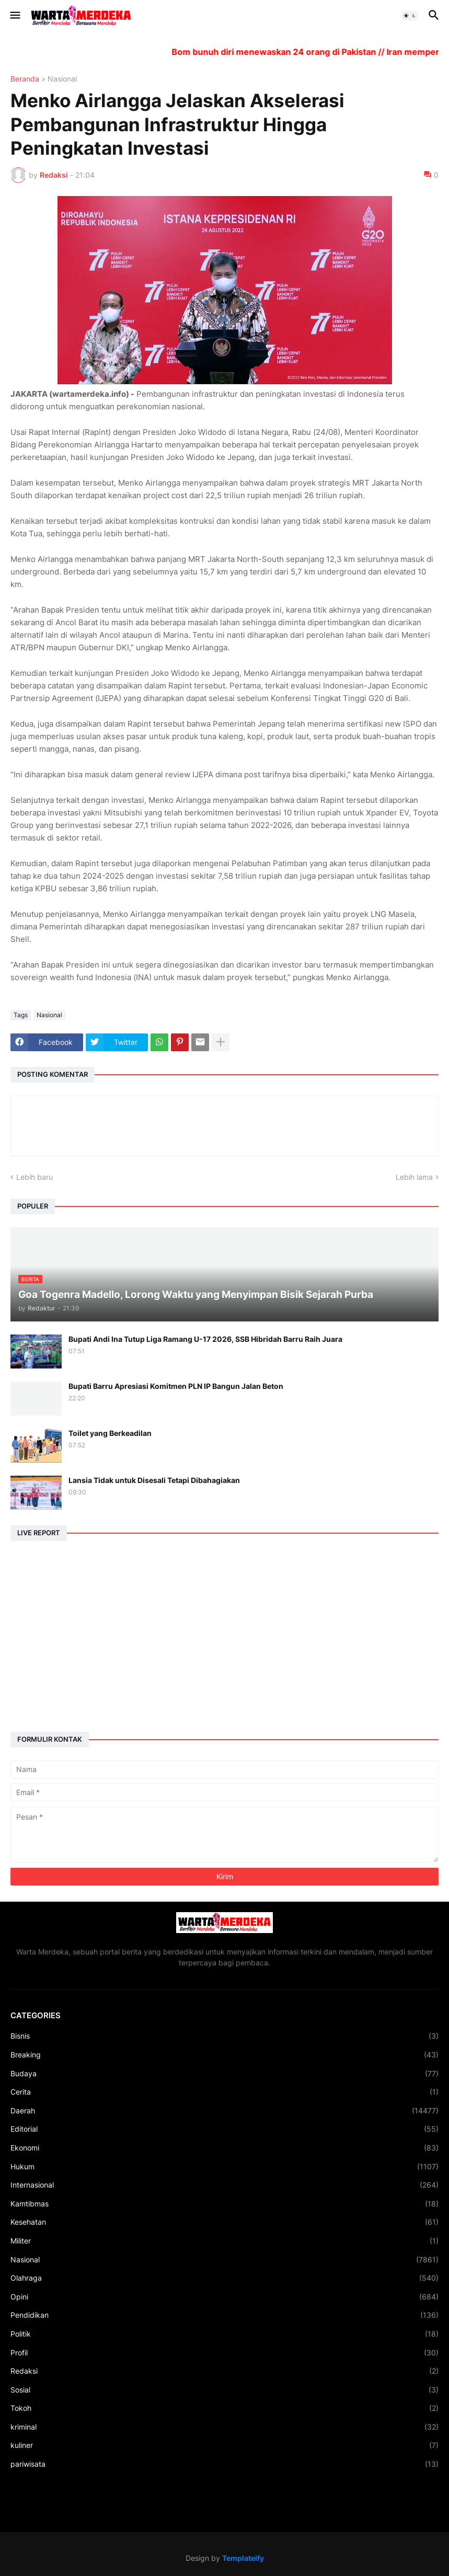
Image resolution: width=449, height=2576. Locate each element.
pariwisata (224, 2464)
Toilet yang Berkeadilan (110, 1433)
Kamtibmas (224, 2204)
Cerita (224, 2092)
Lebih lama (414, 1176)
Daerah (224, 2111)
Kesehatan (224, 2222)
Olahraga (224, 2278)
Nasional (62, 79)
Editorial (224, 2129)
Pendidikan (224, 2315)
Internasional (224, 2185)
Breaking (224, 2055)
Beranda (24, 79)
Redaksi (224, 2371)
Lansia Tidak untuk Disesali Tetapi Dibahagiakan (154, 1480)
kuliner (224, 2445)
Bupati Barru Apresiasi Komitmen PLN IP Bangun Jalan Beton (175, 1386)
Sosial (224, 2390)
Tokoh (224, 2408)
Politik (224, 2334)
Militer (224, 2241)
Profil (224, 2353)
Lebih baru (34, 1176)
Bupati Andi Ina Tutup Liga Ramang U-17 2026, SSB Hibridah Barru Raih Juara (205, 1339)
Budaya (224, 2073)
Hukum (224, 2166)
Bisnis (224, 2036)
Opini (224, 2297)
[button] (14, 16)
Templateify (243, 2558)
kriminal (224, 2427)
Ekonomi (224, 2148)
